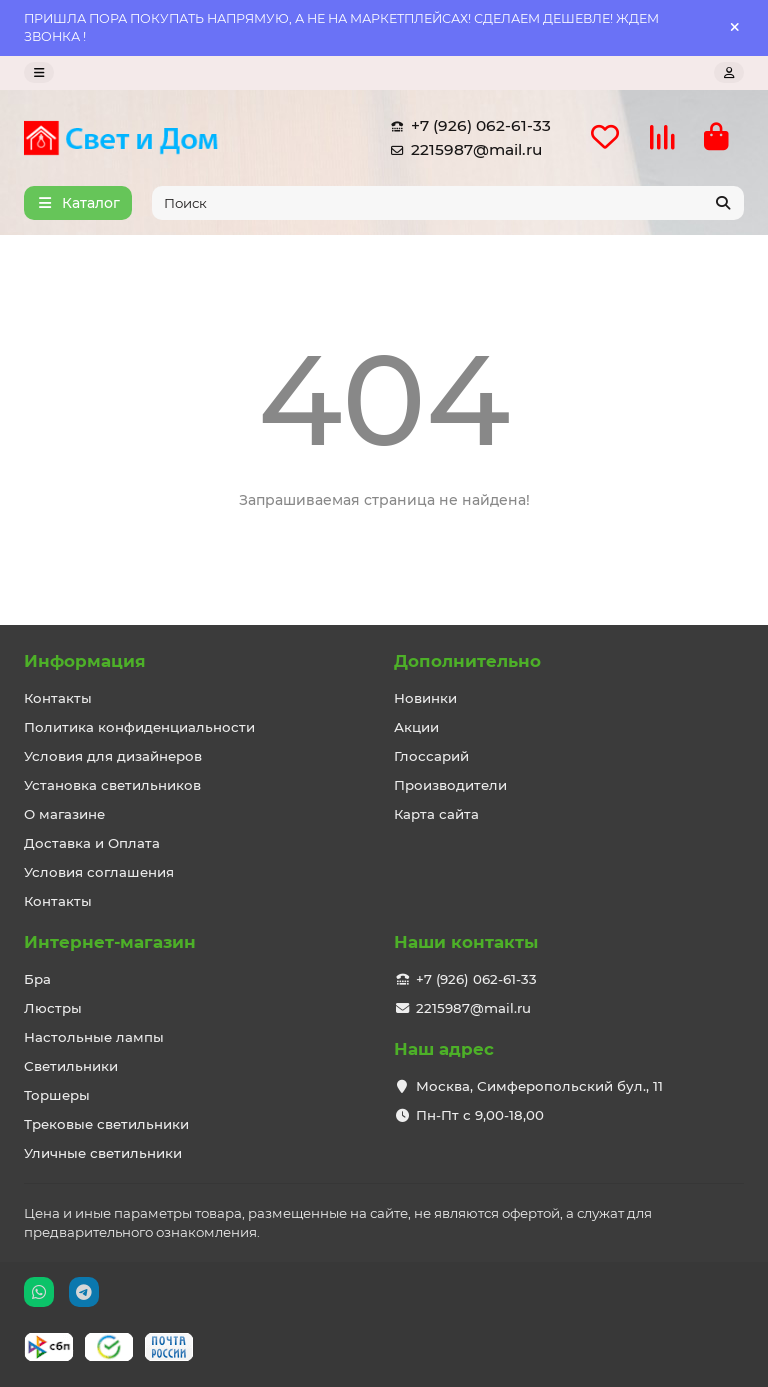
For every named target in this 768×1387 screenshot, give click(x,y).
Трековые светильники (106, 1124)
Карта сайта (436, 814)
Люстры (53, 1008)
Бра (37, 979)
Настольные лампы (94, 1037)
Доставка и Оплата (92, 843)
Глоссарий (431, 756)
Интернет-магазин (110, 942)
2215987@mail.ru (462, 150)
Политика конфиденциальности (139, 727)
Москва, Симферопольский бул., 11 (539, 1086)
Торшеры (57, 1095)
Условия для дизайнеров (113, 756)
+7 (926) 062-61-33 (467, 126)
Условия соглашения (99, 872)
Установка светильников (112, 785)
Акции (416, 727)
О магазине (64, 814)
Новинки (425, 698)
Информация (85, 661)
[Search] (448, 203)
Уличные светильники (103, 1153)
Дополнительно (467, 661)
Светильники (71, 1066)
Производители (450, 785)
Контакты (58, 698)
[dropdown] (39, 72)
